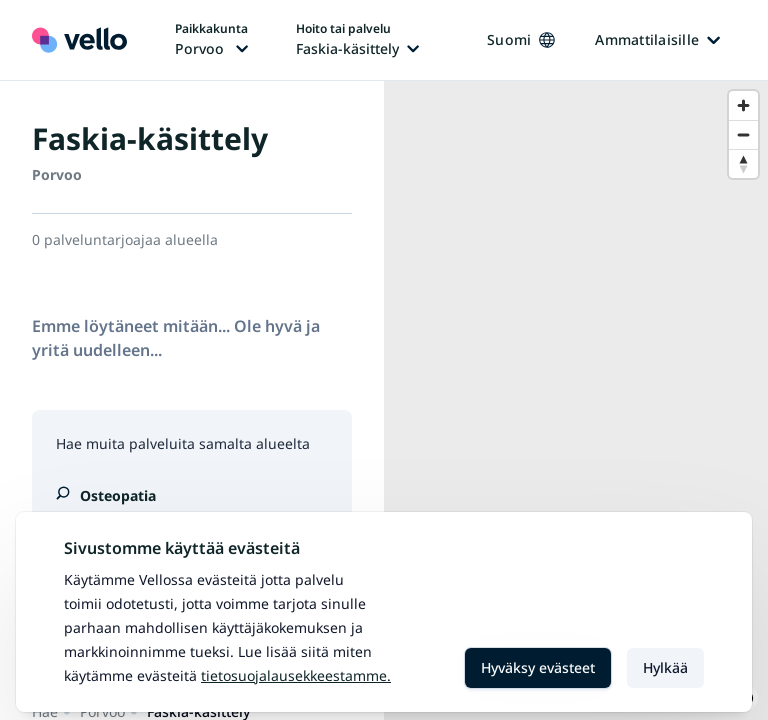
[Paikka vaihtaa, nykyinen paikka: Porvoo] (211, 40)
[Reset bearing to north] (743, 163)
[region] (576, 400)
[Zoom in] (743, 105)
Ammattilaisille (657, 39)
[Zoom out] (743, 134)
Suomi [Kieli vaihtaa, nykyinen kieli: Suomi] (521, 39)
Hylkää (665, 667)
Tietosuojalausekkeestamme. (296, 675)
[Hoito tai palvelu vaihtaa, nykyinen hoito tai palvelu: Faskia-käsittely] (357, 40)
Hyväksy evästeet (538, 667)
